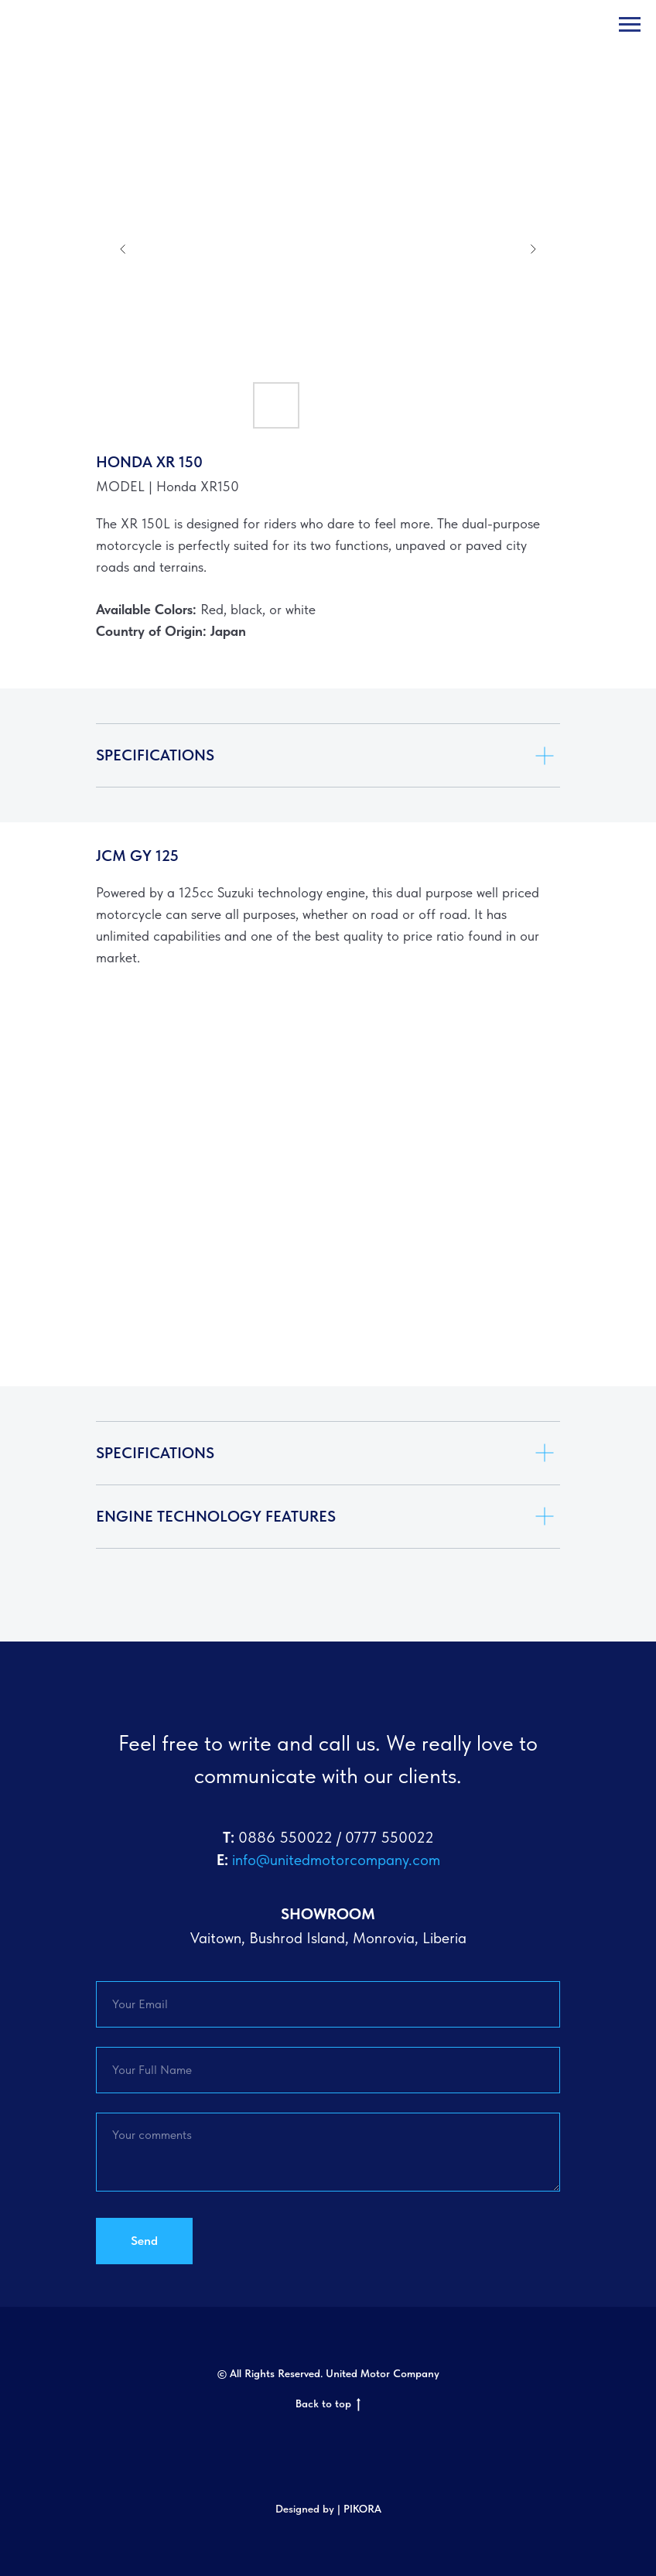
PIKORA (362, 2509)
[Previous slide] (123, 249)
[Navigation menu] (630, 24)
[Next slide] (533, 249)
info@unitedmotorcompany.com (336, 1859)
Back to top (328, 2404)
